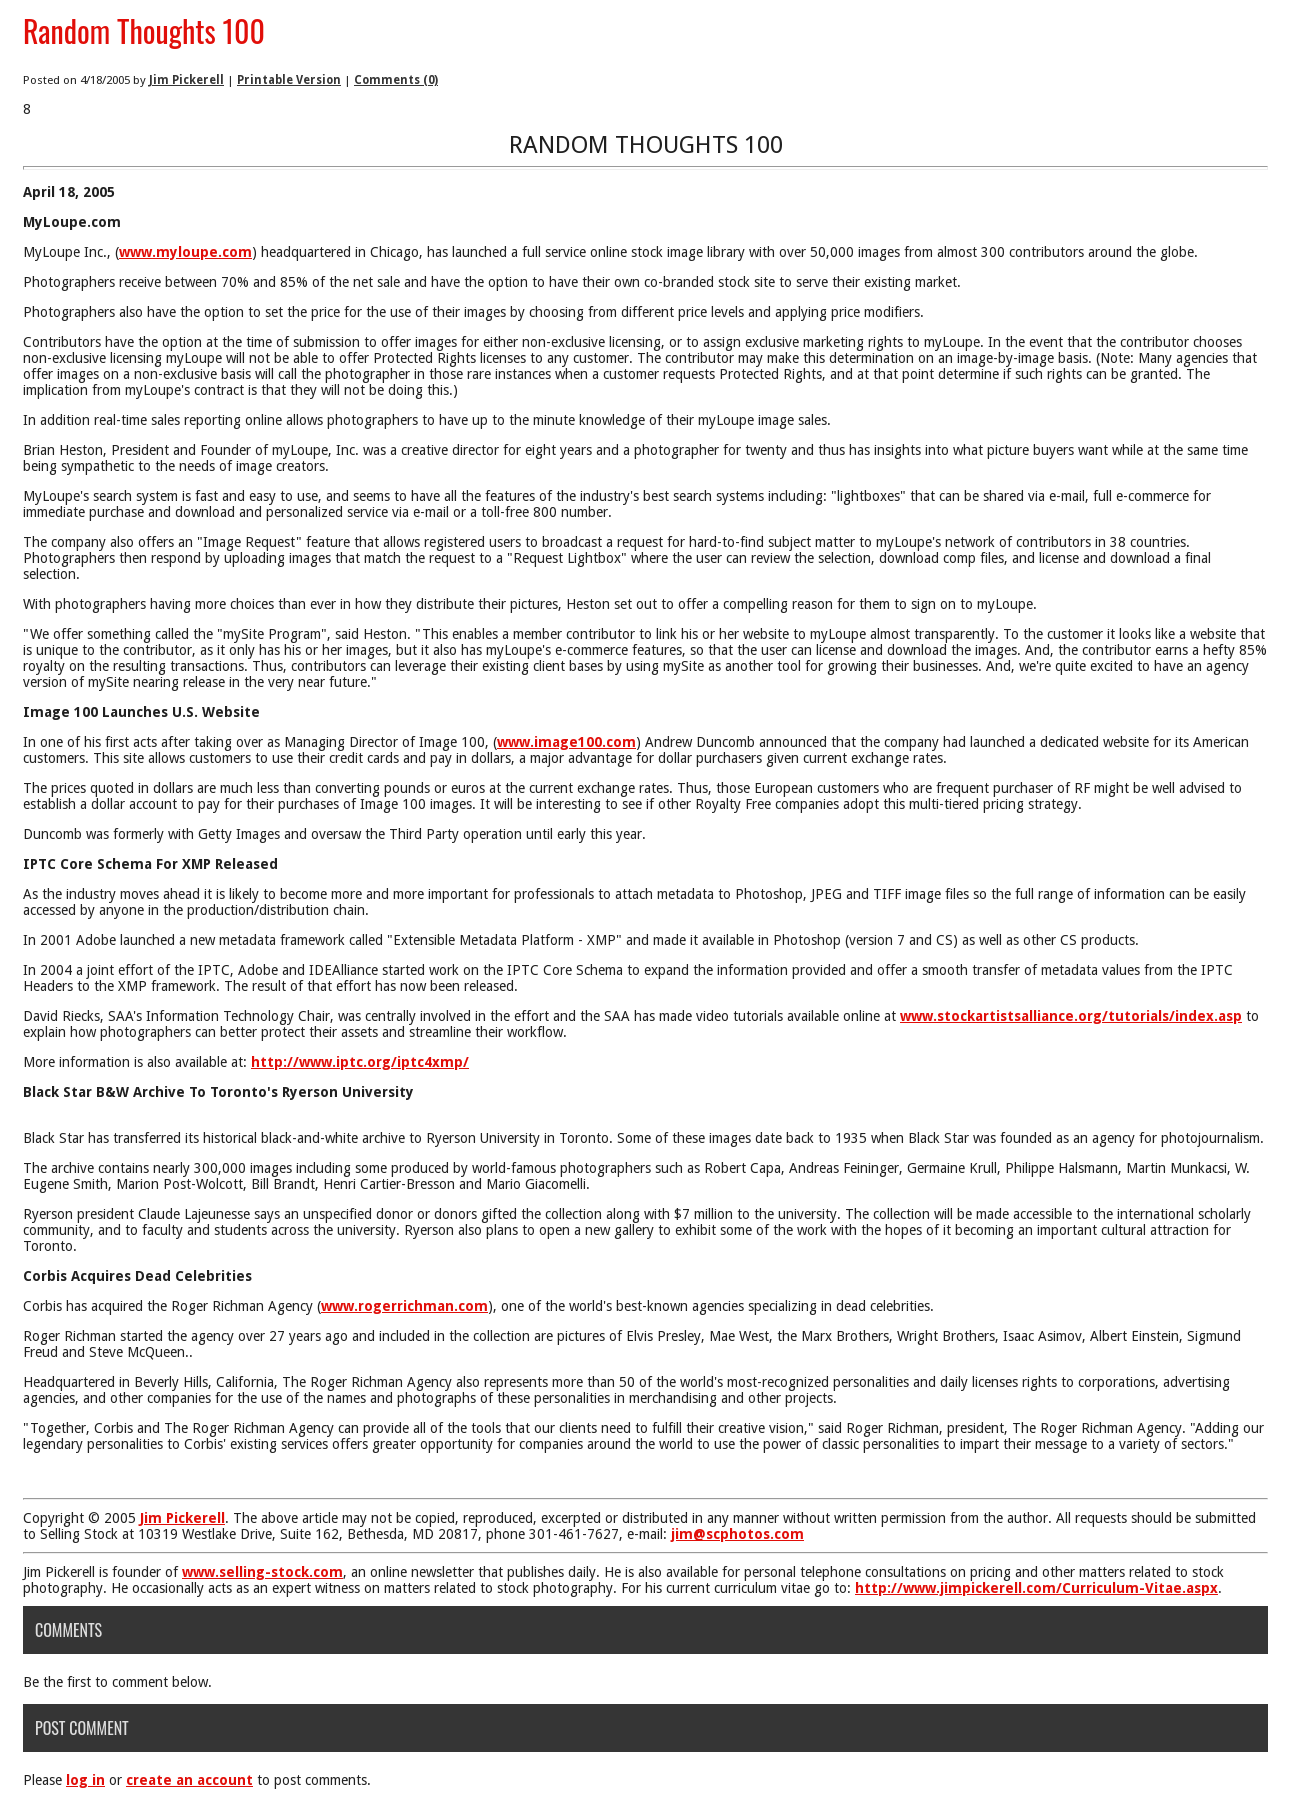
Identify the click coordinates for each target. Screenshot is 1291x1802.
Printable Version (289, 80)
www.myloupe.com (185, 252)
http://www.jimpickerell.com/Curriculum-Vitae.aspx (1036, 1588)
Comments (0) (396, 80)
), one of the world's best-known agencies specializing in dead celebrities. (711, 1306)
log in (85, 1780)
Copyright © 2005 (81, 1518)
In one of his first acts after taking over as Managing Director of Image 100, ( (260, 742)
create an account (189, 1780)
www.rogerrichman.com (404, 1306)
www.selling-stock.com (262, 1572)
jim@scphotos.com (737, 1534)
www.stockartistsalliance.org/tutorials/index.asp (1071, 1016)
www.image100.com (566, 742)
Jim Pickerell (186, 80)
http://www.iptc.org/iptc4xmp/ (360, 1062)
